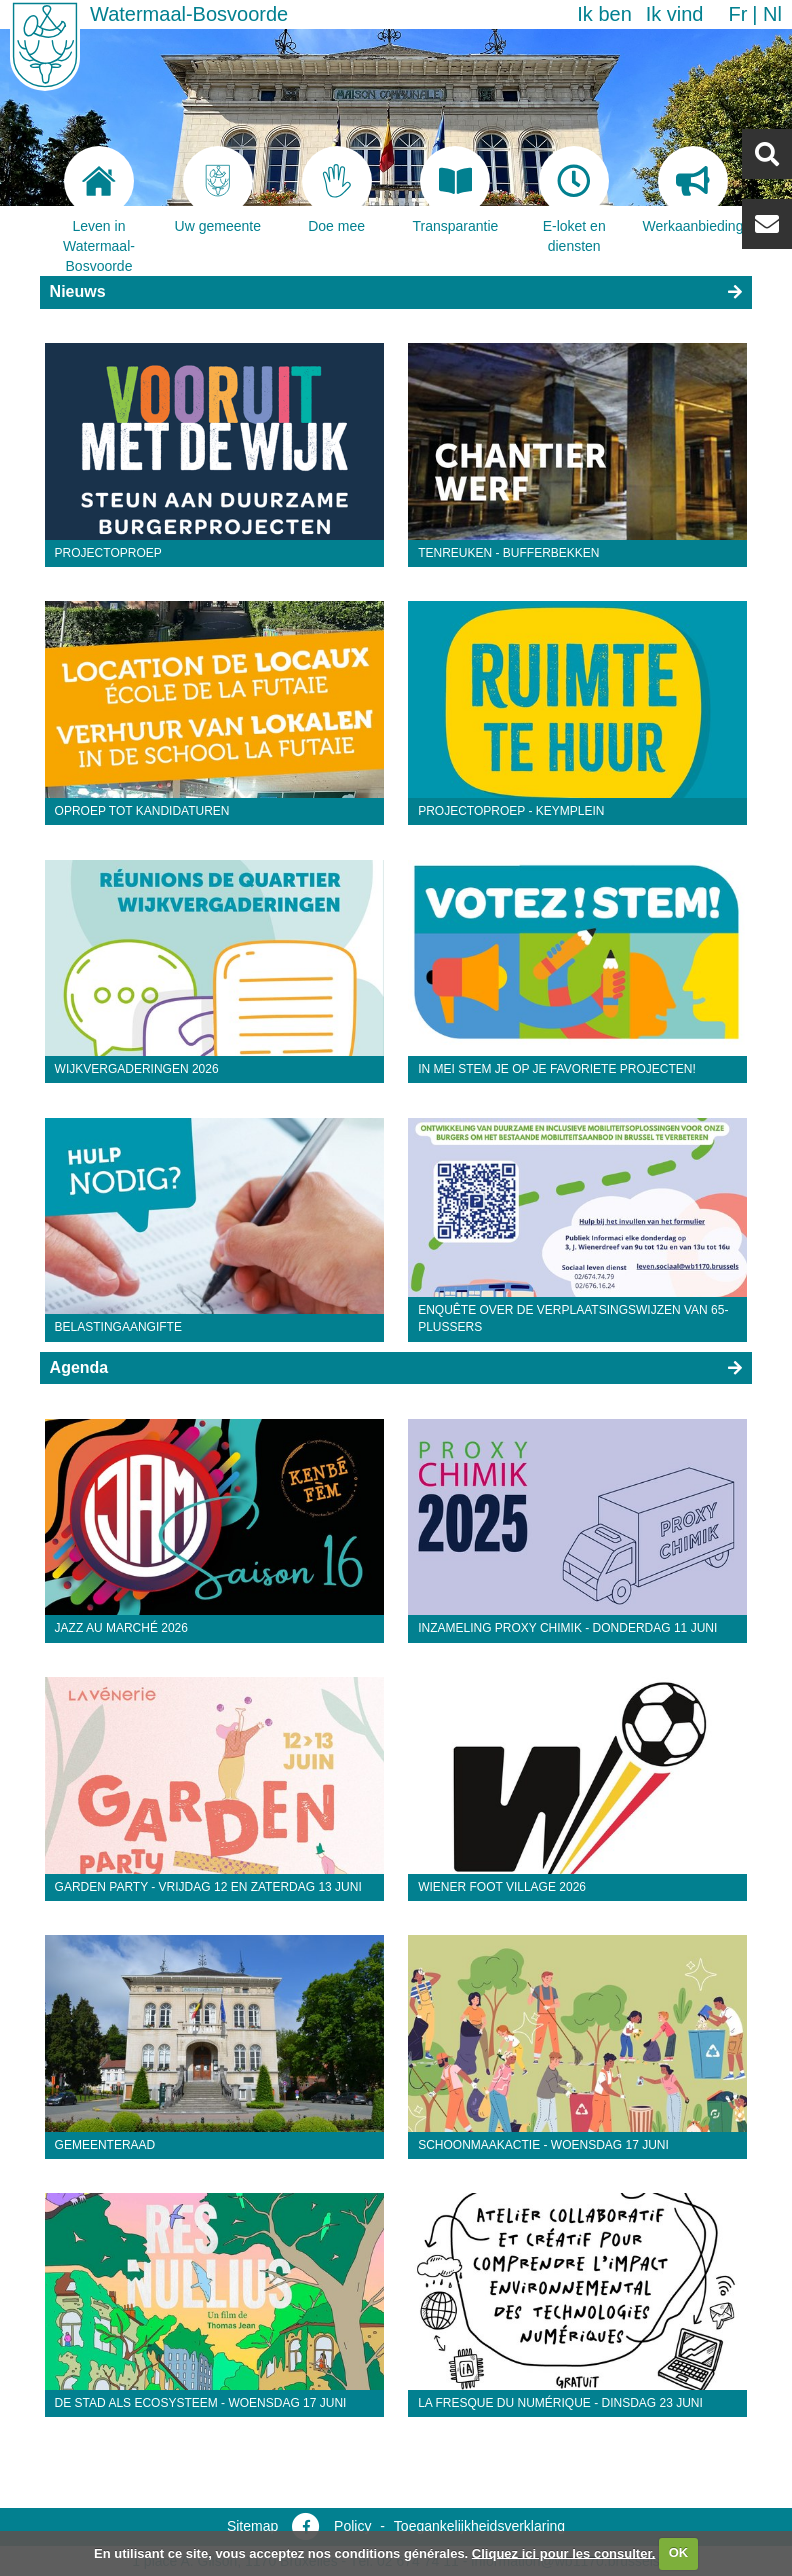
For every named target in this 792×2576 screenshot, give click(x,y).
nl (772, 14)
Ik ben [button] (604, 14)
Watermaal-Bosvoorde (189, 14)
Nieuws (78, 291)
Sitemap (252, 2526)
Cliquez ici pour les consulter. (564, 2552)
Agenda (79, 1367)
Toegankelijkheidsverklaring (479, 2526)
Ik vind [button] (675, 14)
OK (679, 2552)
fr (737, 14)
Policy (352, 2526)
